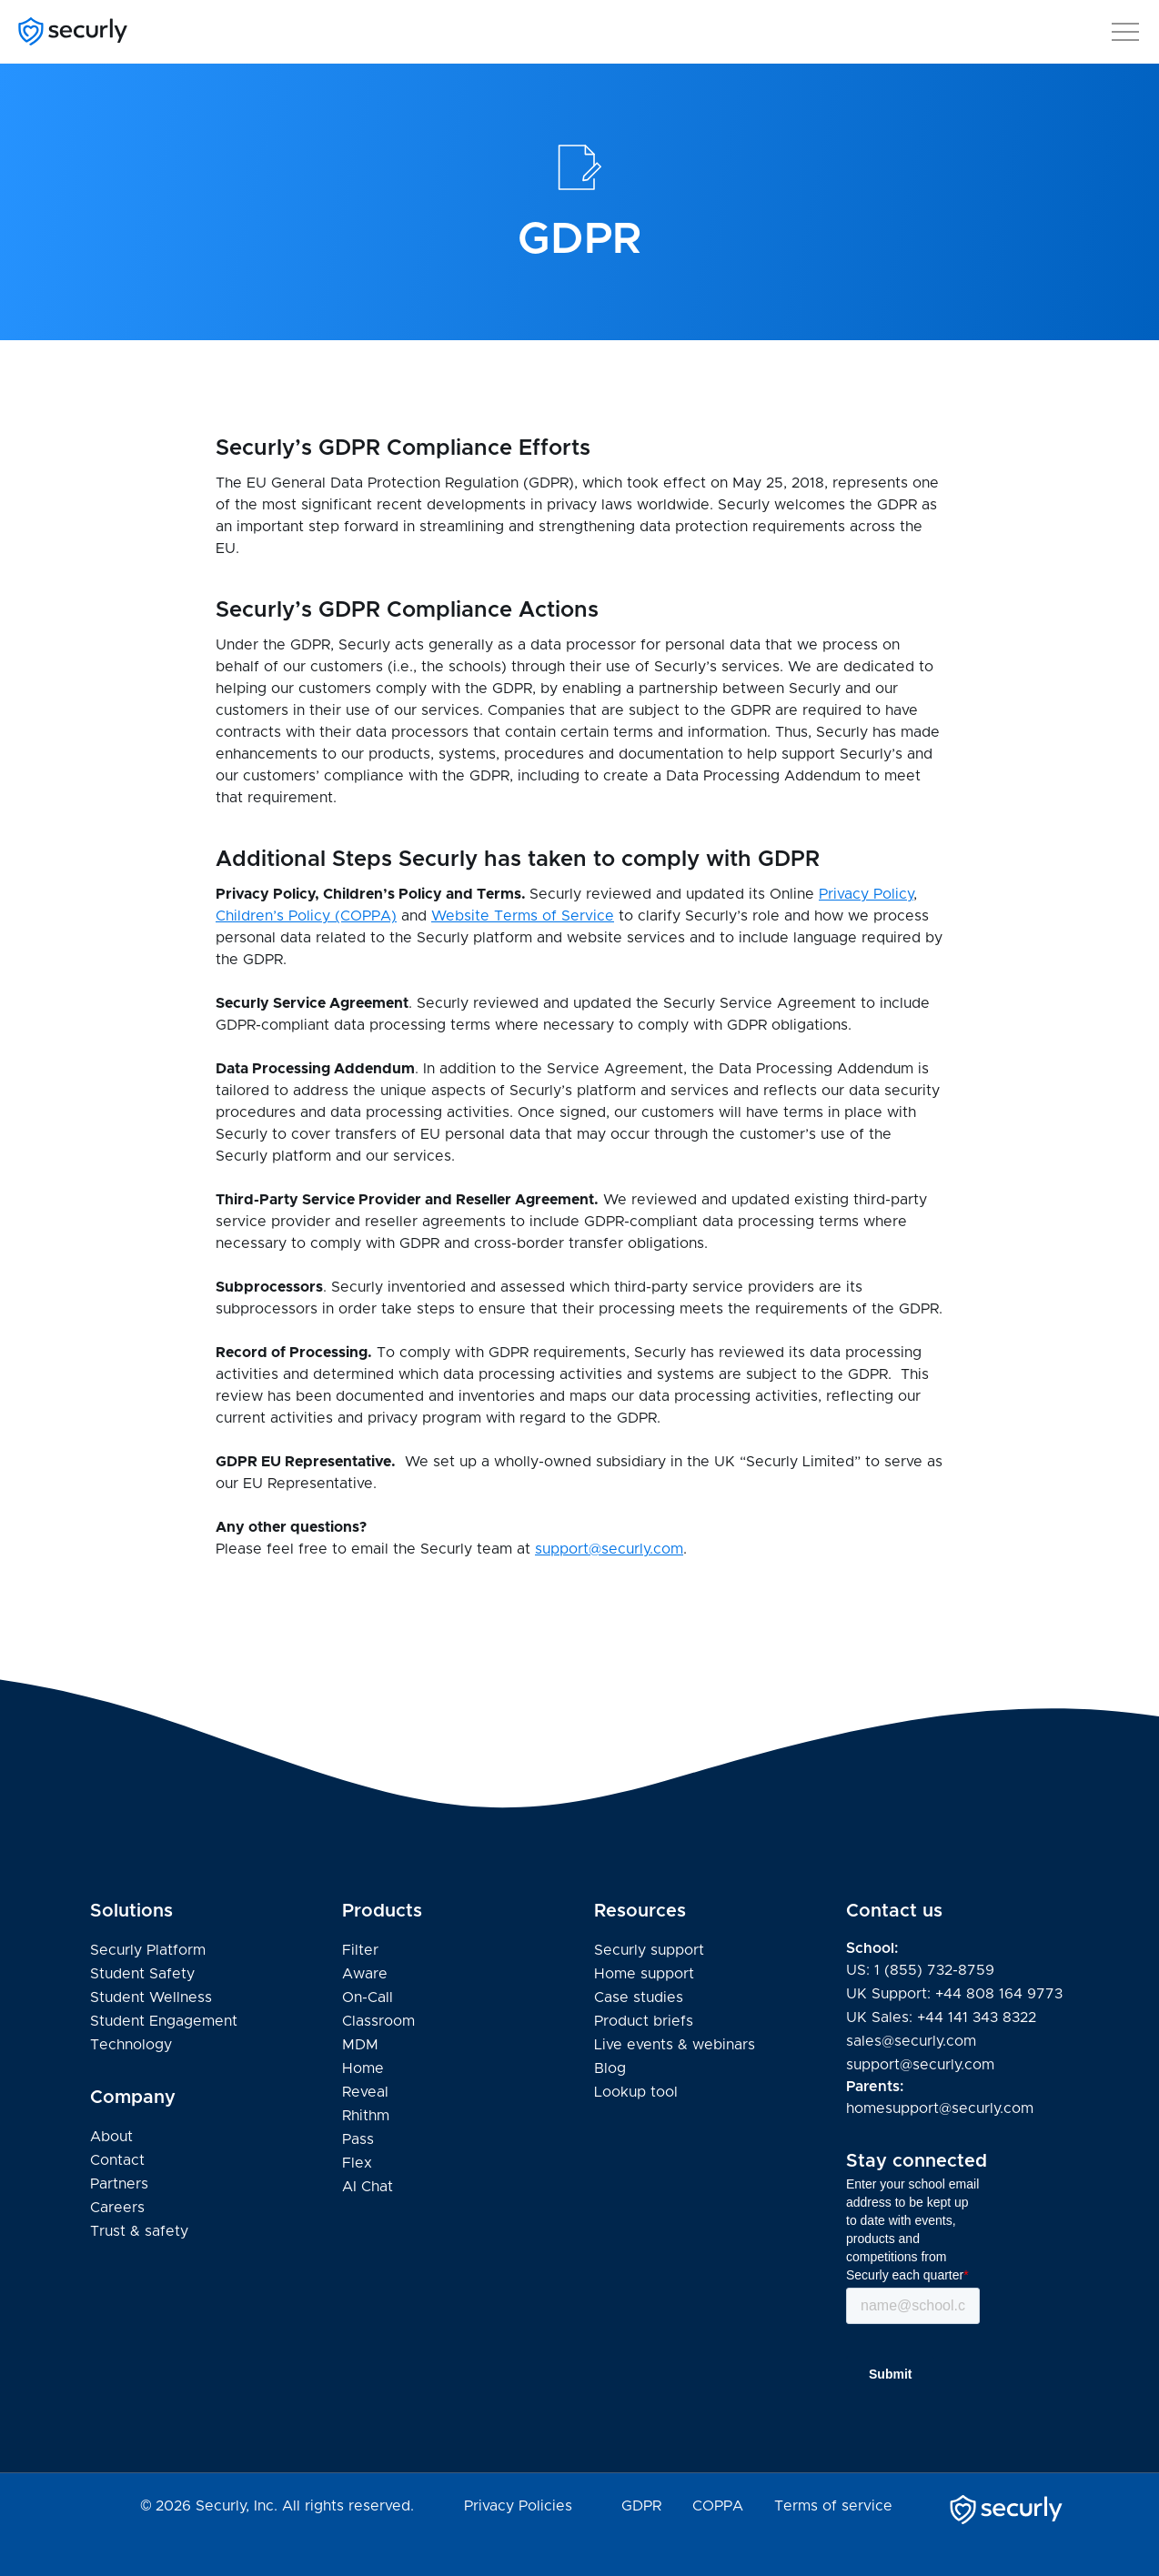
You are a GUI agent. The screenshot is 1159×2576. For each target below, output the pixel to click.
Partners (119, 2184)
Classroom (378, 2021)
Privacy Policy (866, 894)
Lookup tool (636, 2092)
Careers (117, 2207)
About (111, 2136)
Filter (360, 1950)
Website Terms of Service (522, 916)
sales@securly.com (911, 2041)
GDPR (641, 2506)
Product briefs (643, 2021)
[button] (1125, 28)
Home (363, 2068)
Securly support (649, 1950)
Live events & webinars (674, 2045)
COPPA (717, 2506)
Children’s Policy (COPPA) (306, 916)
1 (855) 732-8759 (934, 1970)
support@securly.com (609, 1549)
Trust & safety (139, 2231)
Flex (357, 2163)
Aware (365, 1974)
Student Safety (142, 1974)
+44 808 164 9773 (999, 1994)
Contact (117, 2160)
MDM (360, 2045)
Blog (610, 2069)
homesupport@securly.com (939, 2108)
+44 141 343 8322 (976, 2017)
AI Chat (367, 2186)
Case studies (638, 1997)
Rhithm (365, 2115)
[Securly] (72, 31)
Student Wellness (151, 1997)
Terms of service (833, 2506)
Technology (131, 2045)
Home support (644, 1974)
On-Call (367, 1997)
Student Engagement (163, 2021)
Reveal (365, 2092)
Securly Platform (148, 1950)
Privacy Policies (518, 2506)
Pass (358, 2139)
